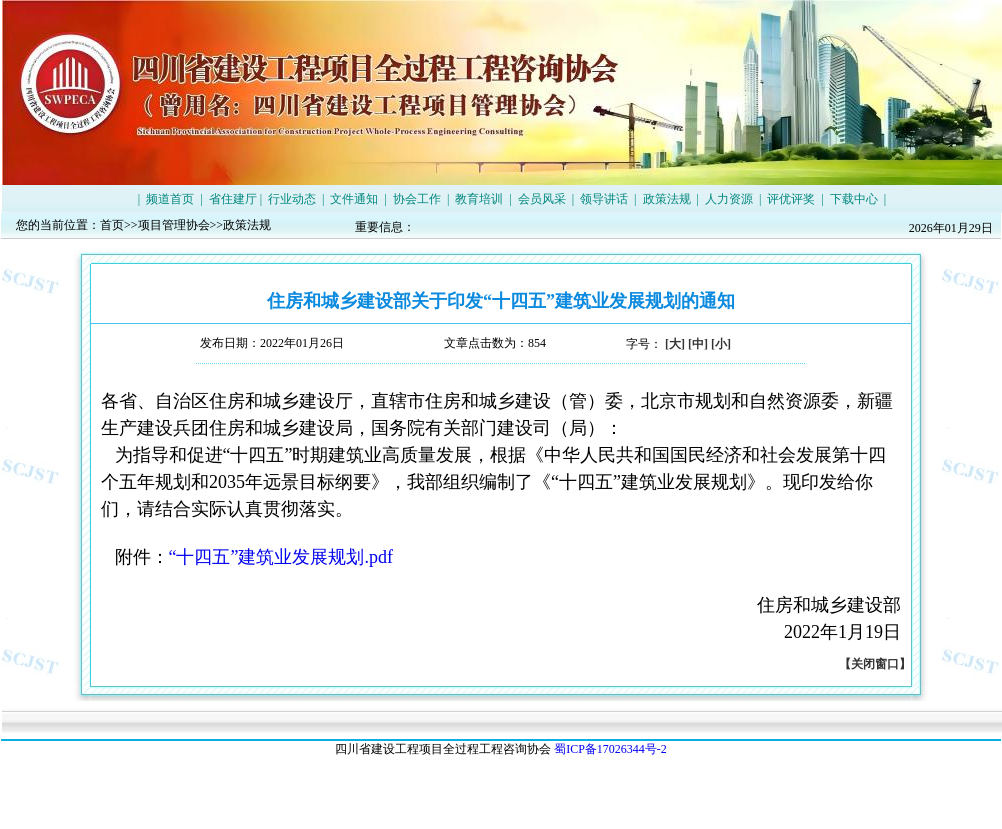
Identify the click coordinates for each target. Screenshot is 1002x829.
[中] (698, 344)
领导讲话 (604, 199)
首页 (112, 225)
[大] (675, 344)
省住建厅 (233, 199)
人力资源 (729, 199)
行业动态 (292, 199)
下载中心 (854, 199)
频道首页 (170, 199)
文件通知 (354, 199)
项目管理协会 (174, 225)
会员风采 (542, 199)
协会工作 (417, 199)
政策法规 (667, 199)
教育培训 (479, 199)
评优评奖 (791, 199)
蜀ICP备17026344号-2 (610, 749)
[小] (721, 344)
